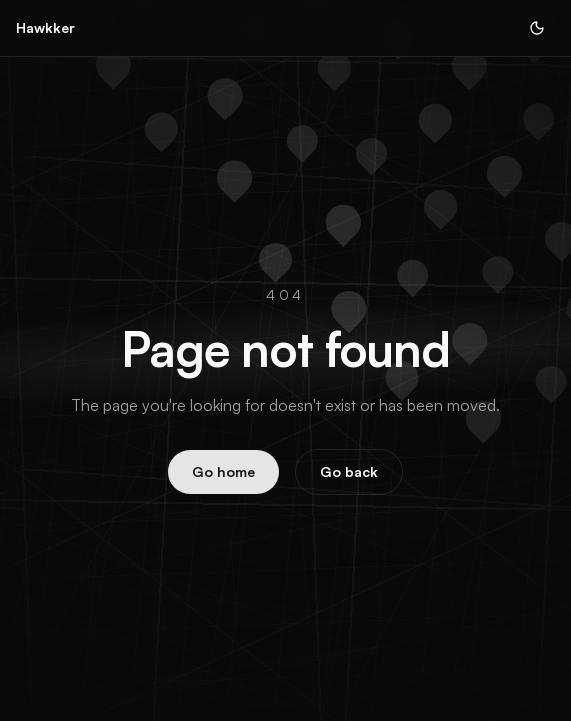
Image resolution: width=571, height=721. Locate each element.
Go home (223, 471)
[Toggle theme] (537, 28)
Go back (349, 471)
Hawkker (45, 27)
